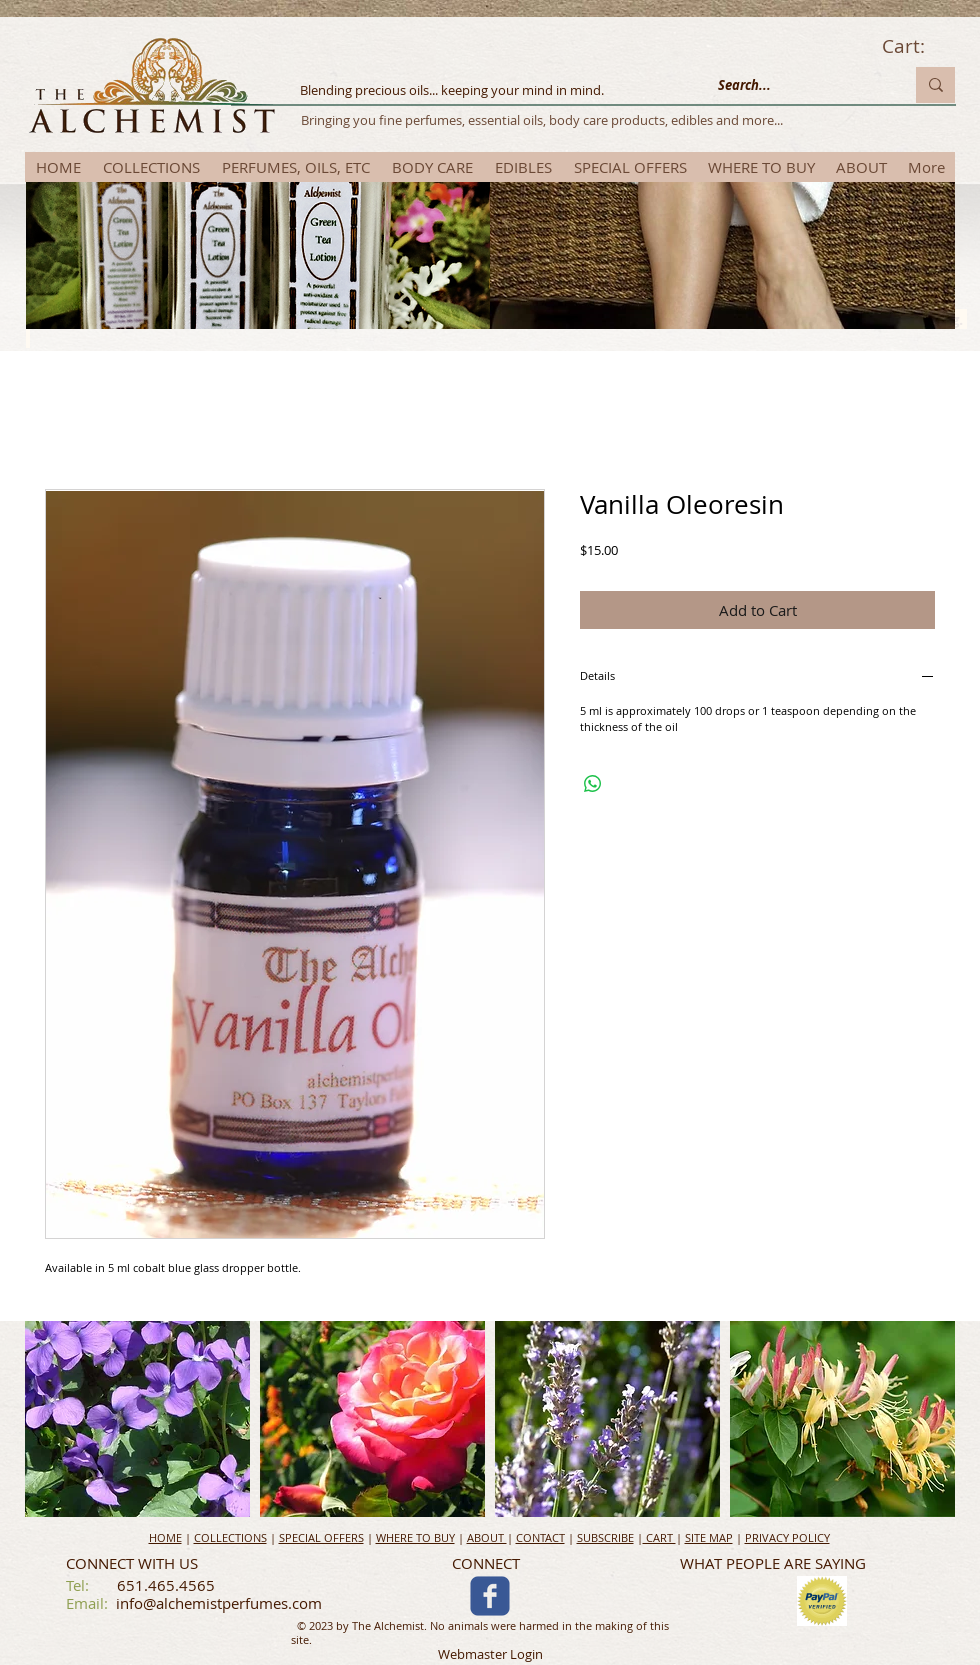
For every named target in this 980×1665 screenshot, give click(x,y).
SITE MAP (709, 1537)
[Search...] (796, 85)
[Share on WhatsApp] (593, 784)
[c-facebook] (490, 1596)
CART (659, 1537)
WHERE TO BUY (415, 1537)
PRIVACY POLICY (787, 1537)
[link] (918, 47)
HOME (165, 1537)
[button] (137, 1419)
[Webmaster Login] (490, 1655)
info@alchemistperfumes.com (219, 1603)
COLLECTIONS (230, 1537)
